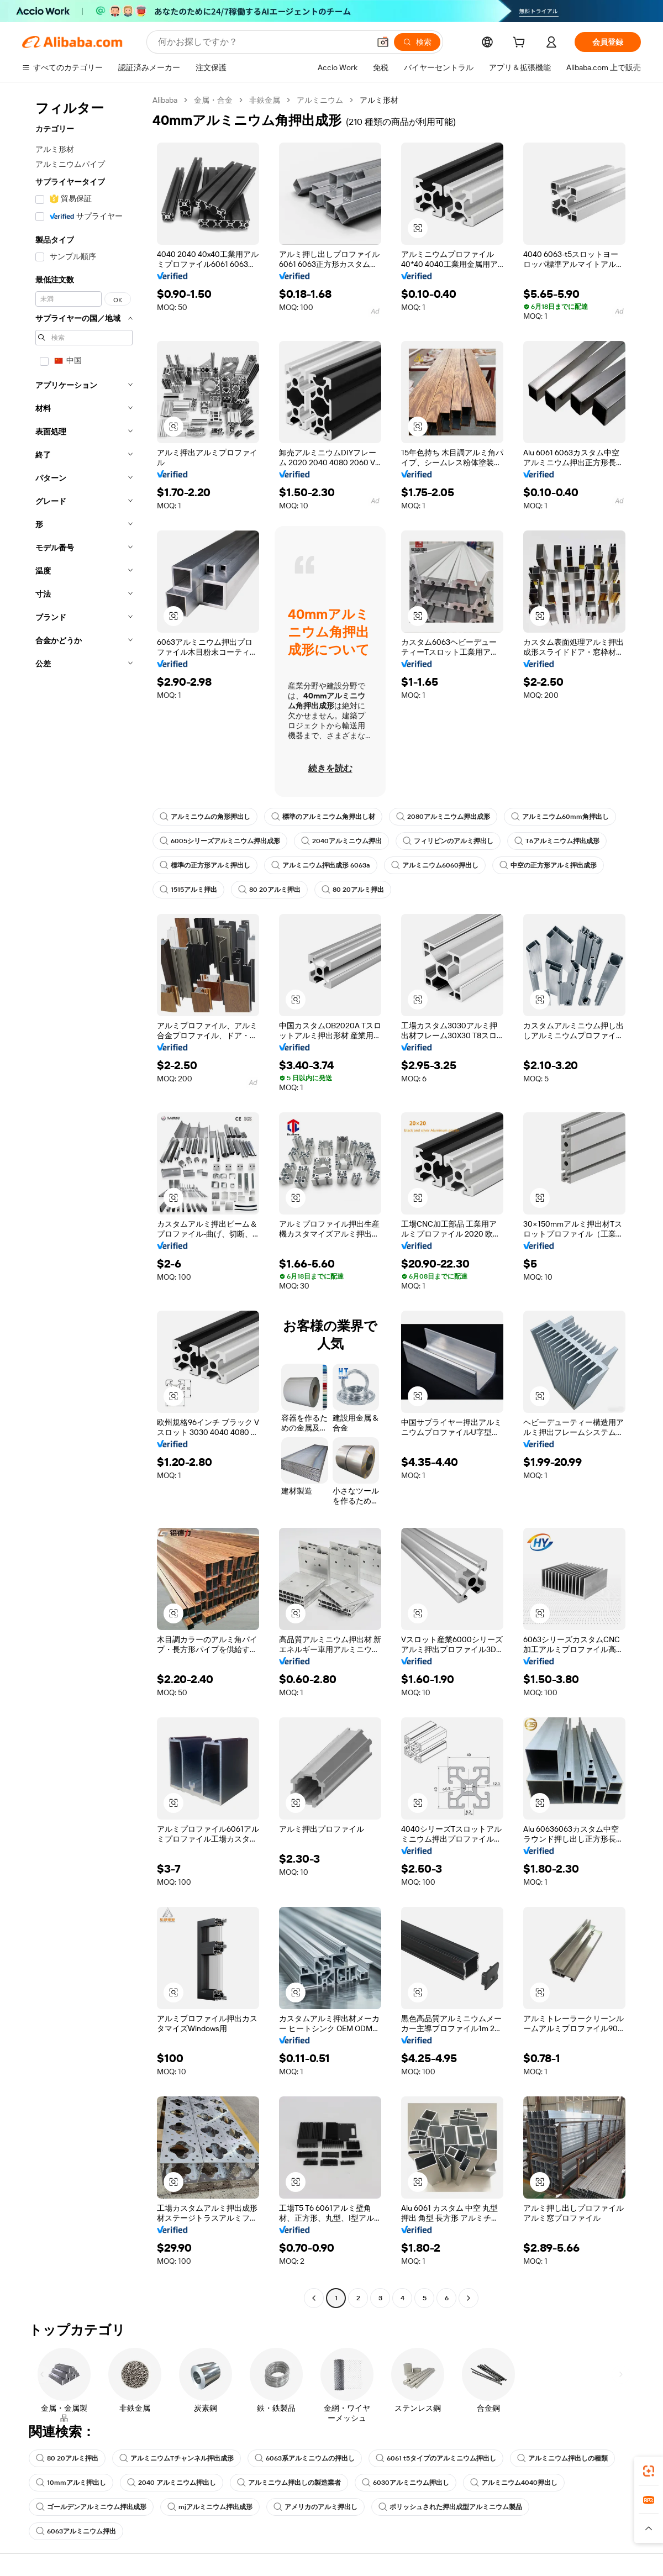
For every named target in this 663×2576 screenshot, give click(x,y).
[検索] (417, 42)
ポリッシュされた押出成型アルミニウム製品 (450, 2507)
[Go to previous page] (314, 2298)
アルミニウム (320, 100)
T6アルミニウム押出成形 (556, 841)
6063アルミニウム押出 (76, 2531)
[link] (648, 2471)
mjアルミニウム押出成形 (209, 2507)
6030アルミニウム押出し (405, 2482)
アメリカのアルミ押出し (315, 2507)
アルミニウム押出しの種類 (562, 2458)
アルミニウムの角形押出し (205, 816)
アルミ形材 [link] (379, 100)
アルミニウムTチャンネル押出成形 (176, 2458)
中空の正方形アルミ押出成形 (548, 865)
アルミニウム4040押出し (513, 2482)
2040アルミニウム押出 (341, 841)
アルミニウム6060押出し (434, 865)
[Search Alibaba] (262, 42)
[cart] (521, 43)
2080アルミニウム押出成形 (443, 816)
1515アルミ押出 (188, 889)
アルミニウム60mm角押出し (560, 816)
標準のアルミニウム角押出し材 (323, 816)
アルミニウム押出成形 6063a (320, 865)
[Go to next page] (468, 2298)
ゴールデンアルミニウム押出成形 (91, 2507)
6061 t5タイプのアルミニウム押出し (436, 2458)
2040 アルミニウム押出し (171, 2482)
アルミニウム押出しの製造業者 (289, 2482)
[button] (383, 42)
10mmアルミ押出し (71, 2482)
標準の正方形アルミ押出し (205, 865)
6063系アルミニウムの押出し (305, 2458)
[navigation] (84, 1200)
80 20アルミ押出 (269, 889)
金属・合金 (213, 100)
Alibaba (164, 100)
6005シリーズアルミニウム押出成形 (220, 841)
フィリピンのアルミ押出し (448, 841)
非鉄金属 (264, 100)
